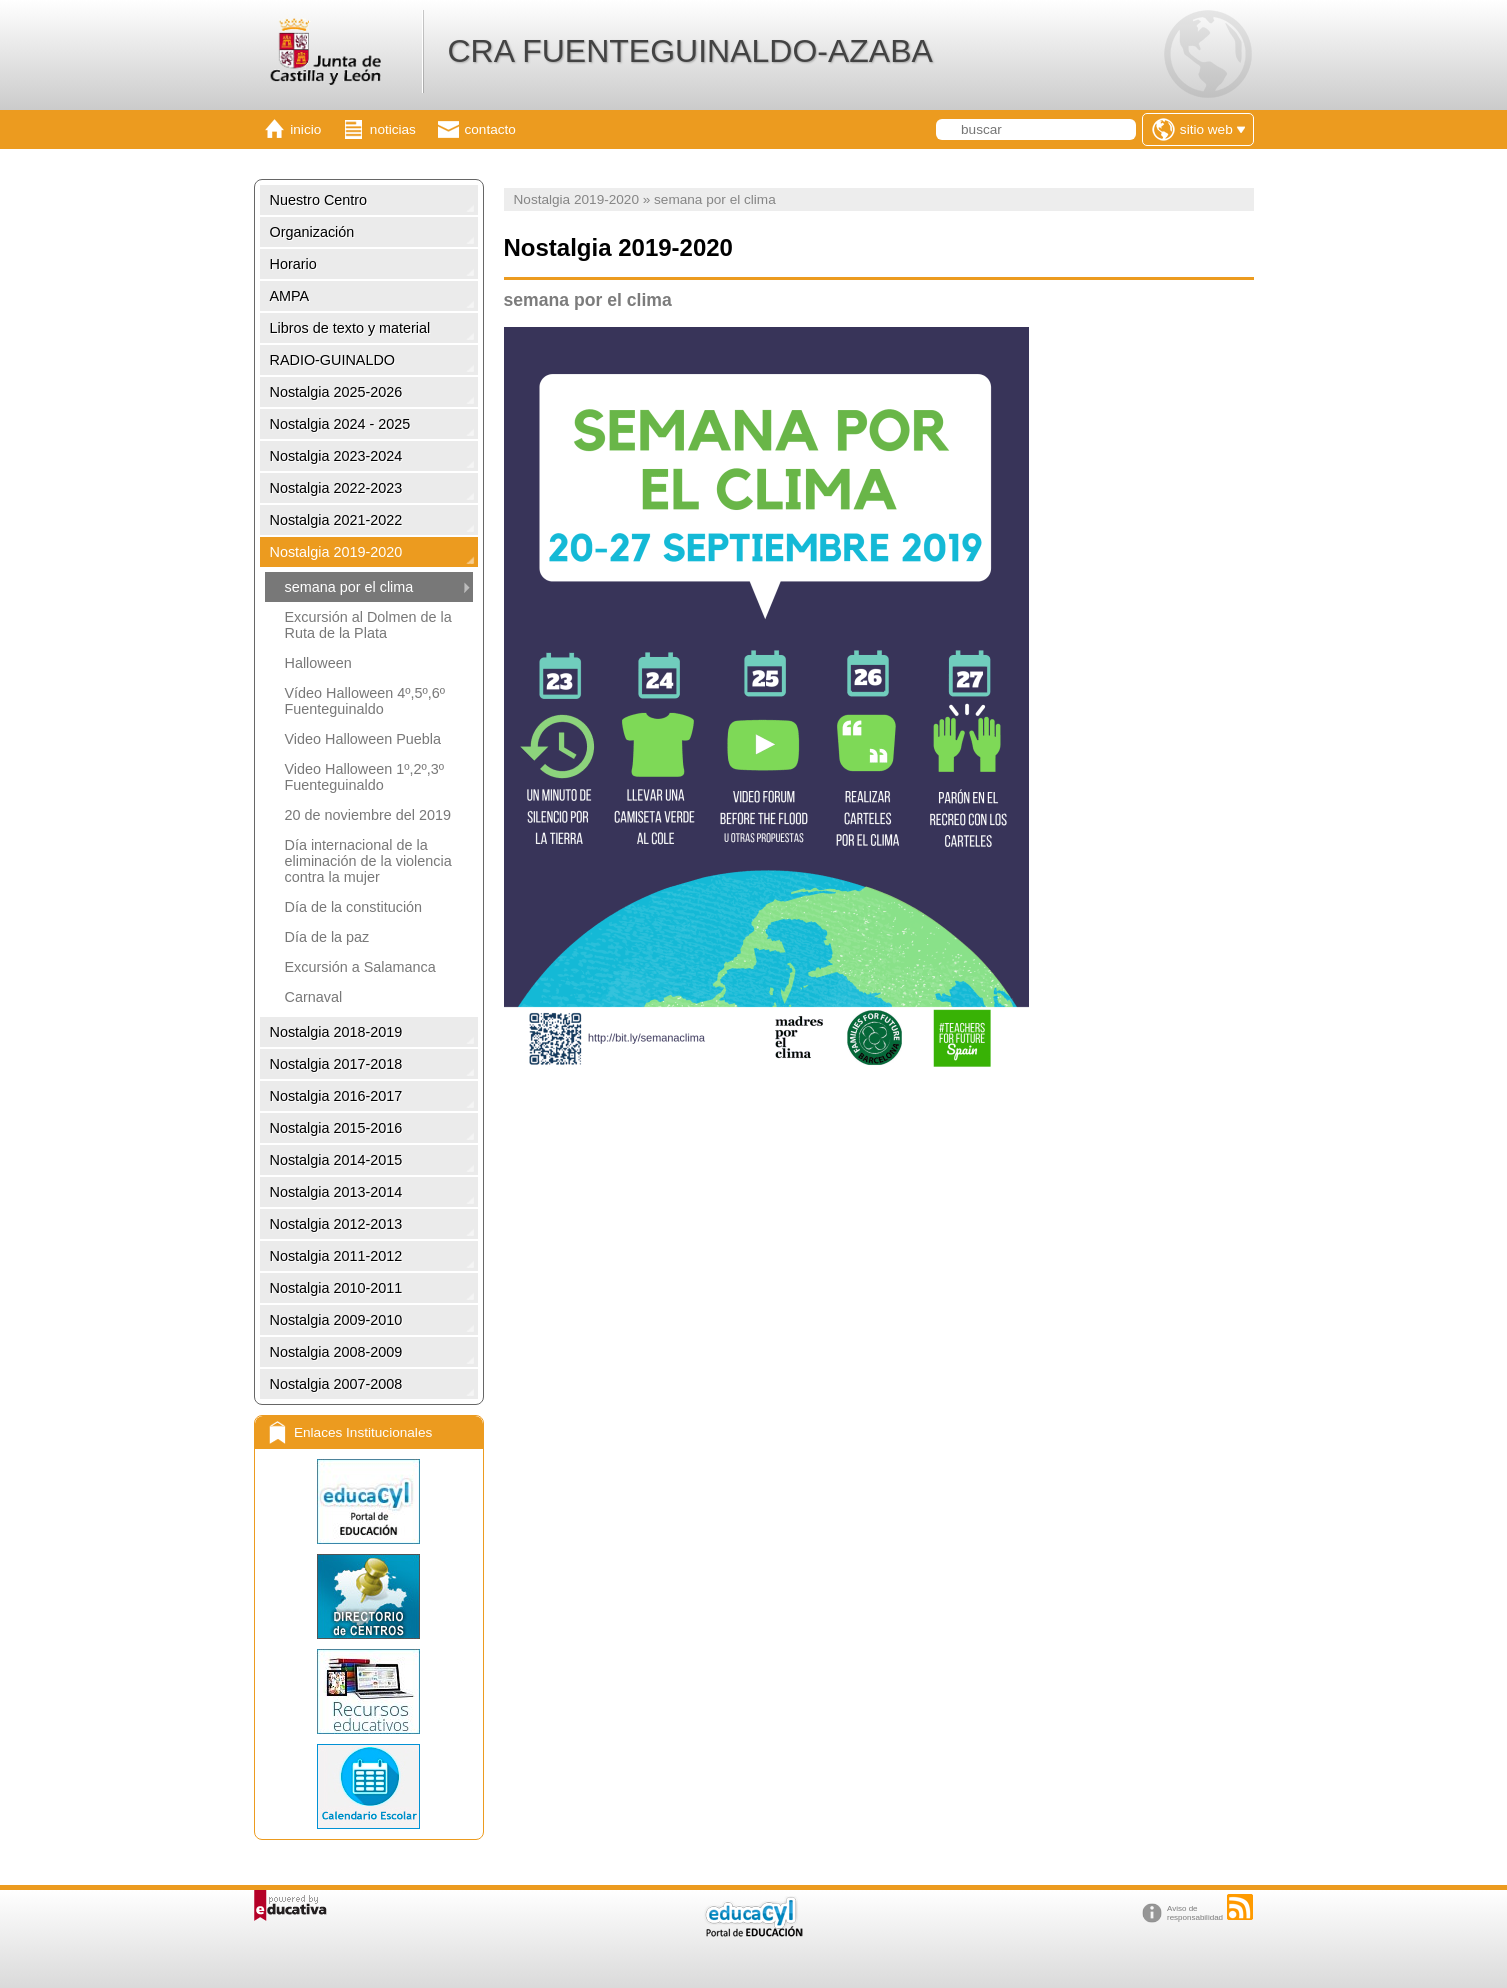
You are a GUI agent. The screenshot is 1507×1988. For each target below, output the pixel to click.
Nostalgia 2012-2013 (336, 1224)
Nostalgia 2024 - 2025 (340, 424)
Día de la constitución (354, 907)
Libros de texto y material (350, 328)
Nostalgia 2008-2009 (336, 1352)
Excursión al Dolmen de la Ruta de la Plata (368, 625)
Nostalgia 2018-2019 (336, 1032)
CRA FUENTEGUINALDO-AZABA (689, 51)
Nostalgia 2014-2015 (336, 1160)
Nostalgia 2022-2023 (336, 488)
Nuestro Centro (319, 200)
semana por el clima (349, 587)
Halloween (318, 663)
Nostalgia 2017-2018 (336, 1064)
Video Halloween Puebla (363, 739)
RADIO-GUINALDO (333, 360)
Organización (312, 232)
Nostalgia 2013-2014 (336, 1192)
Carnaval (314, 997)
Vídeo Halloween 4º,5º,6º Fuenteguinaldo (365, 701)
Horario (293, 264)
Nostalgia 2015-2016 (336, 1128)
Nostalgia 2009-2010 (336, 1320)
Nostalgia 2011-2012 (336, 1256)
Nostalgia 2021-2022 (336, 520)
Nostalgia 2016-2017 (336, 1096)
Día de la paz (327, 937)
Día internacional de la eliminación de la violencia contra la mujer (368, 861)
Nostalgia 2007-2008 (336, 1384)
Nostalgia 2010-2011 (336, 1288)
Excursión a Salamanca (360, 967)
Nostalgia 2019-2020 (336, 552)
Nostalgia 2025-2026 (336, 392)
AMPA (290, 296)
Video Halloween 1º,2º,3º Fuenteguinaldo (365, 777)
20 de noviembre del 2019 (368, 815)
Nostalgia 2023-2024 (336, 456)
